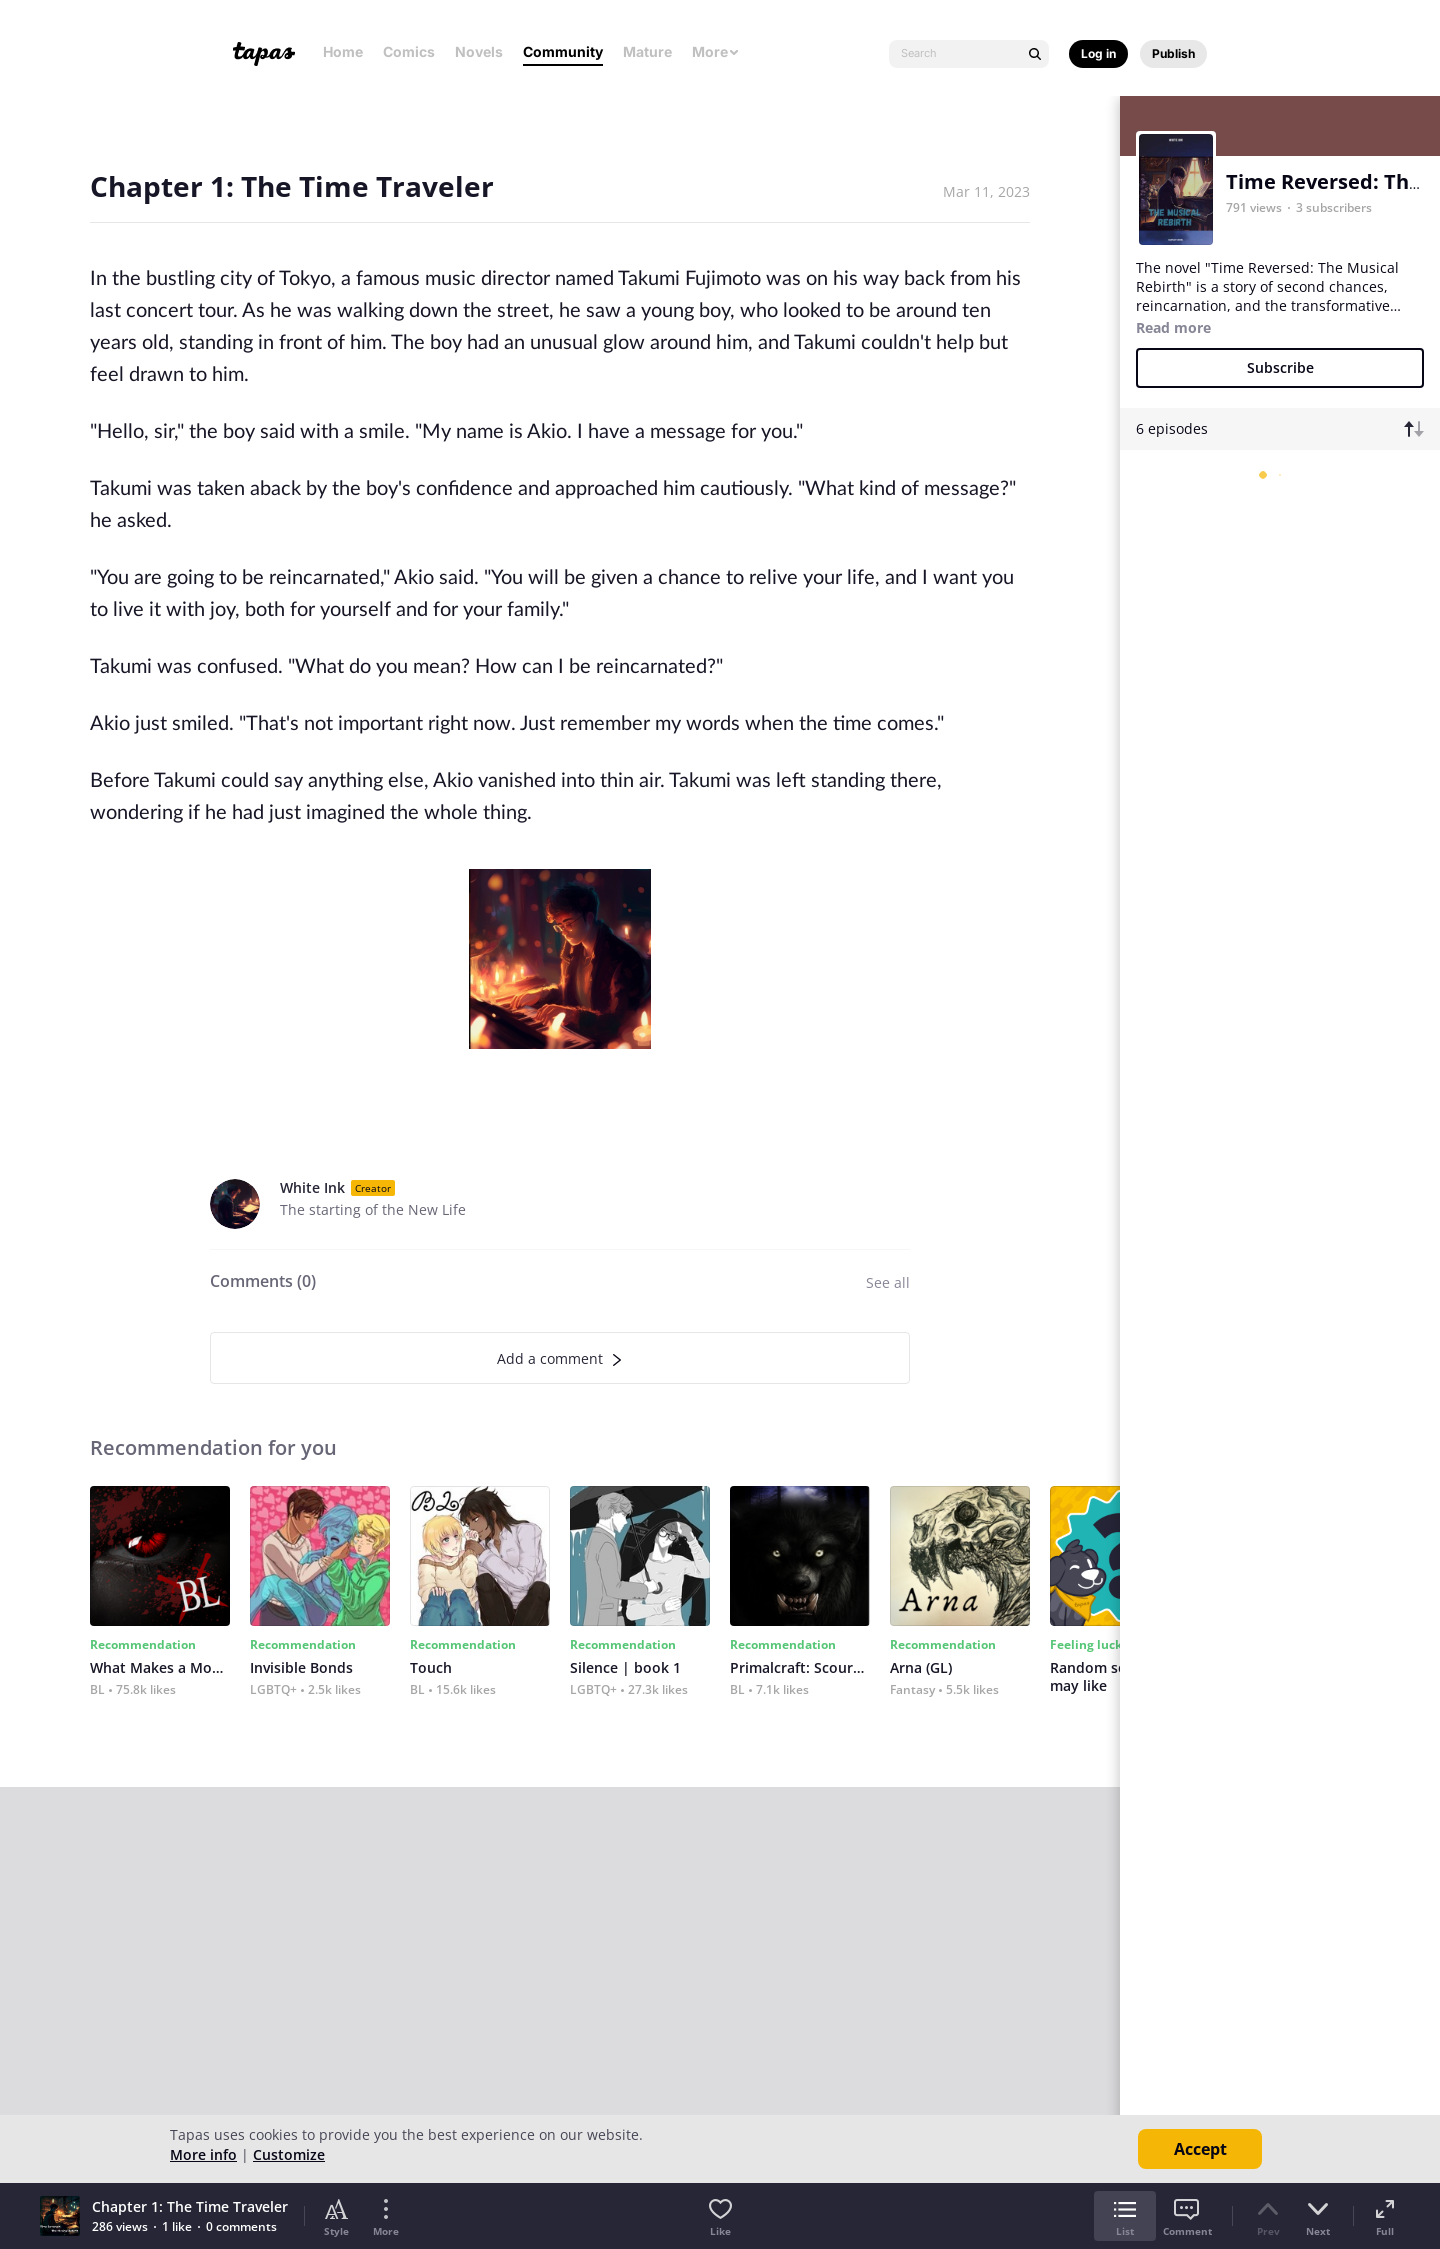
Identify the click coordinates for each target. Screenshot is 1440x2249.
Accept (1200, 2149)
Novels (479, 51)
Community (563, 51)
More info (203, 2154)
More (716, 51)
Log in (1098, 53)
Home (343, 51)
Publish (1173, 53)
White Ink (312, 1187)
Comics (409, 51)
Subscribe (1280, 367)
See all (888, 1282)
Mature (647, 51)
